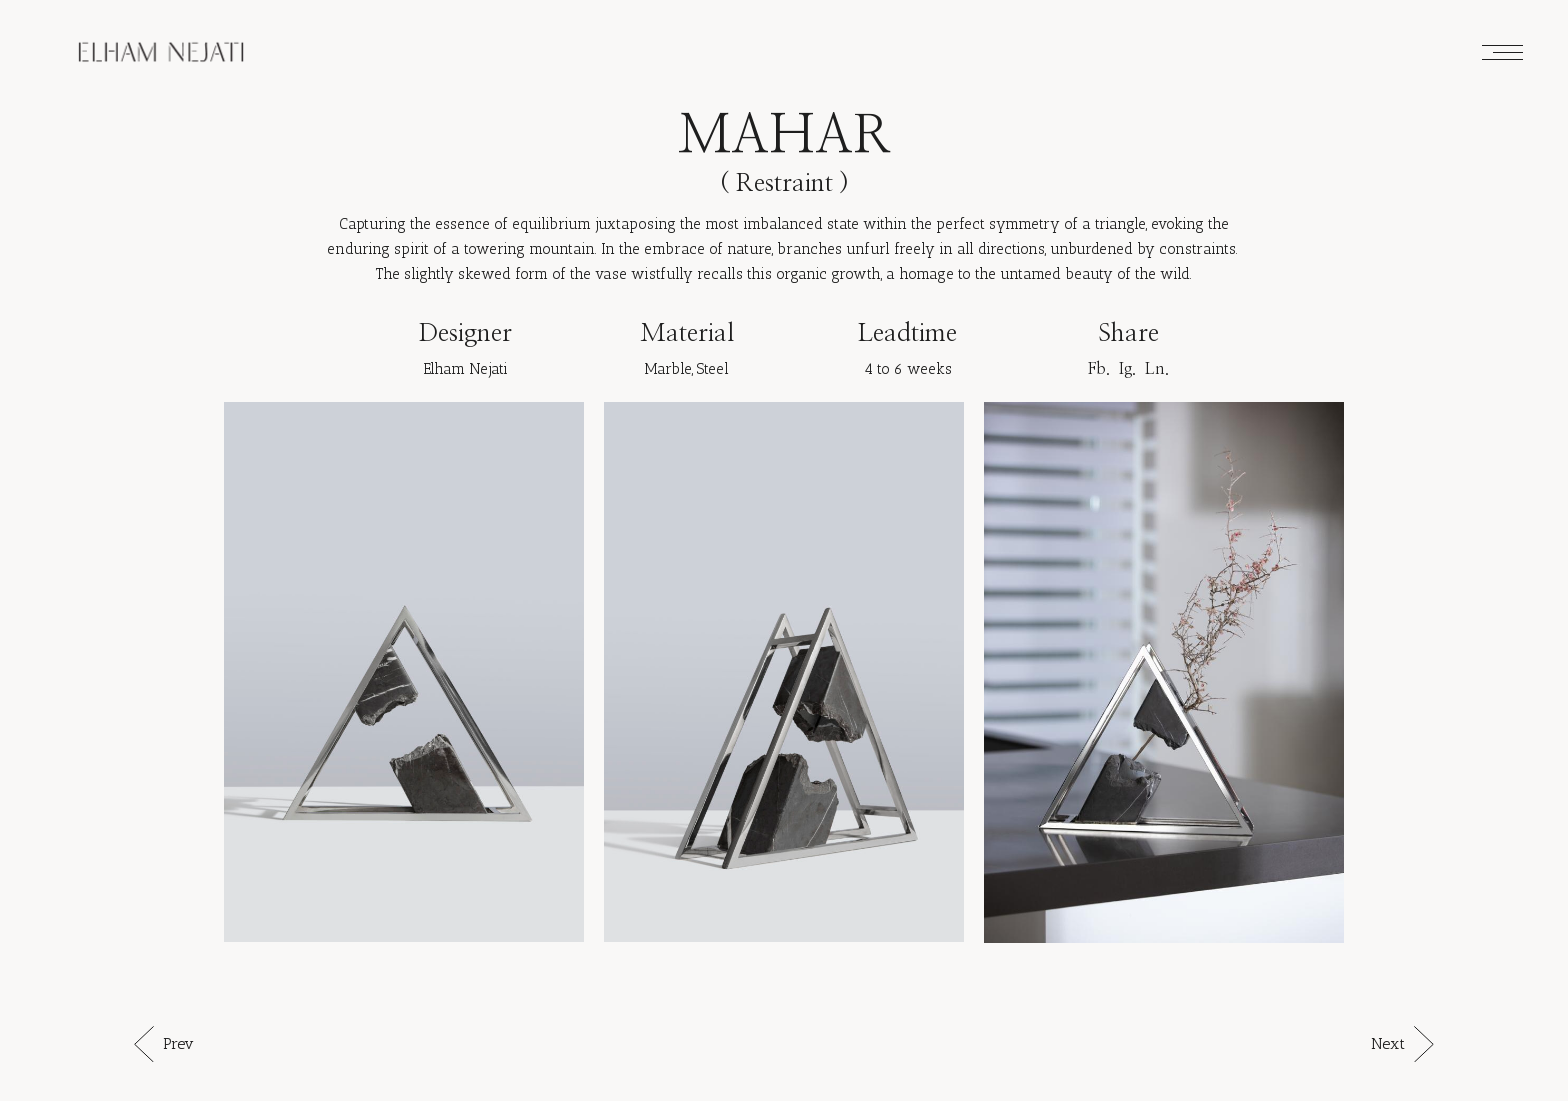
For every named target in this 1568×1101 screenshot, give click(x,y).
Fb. (1099, 369)
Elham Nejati (465, 369)
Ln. (1157, 369)
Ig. (1127, 369)
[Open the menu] (1502, 52)
